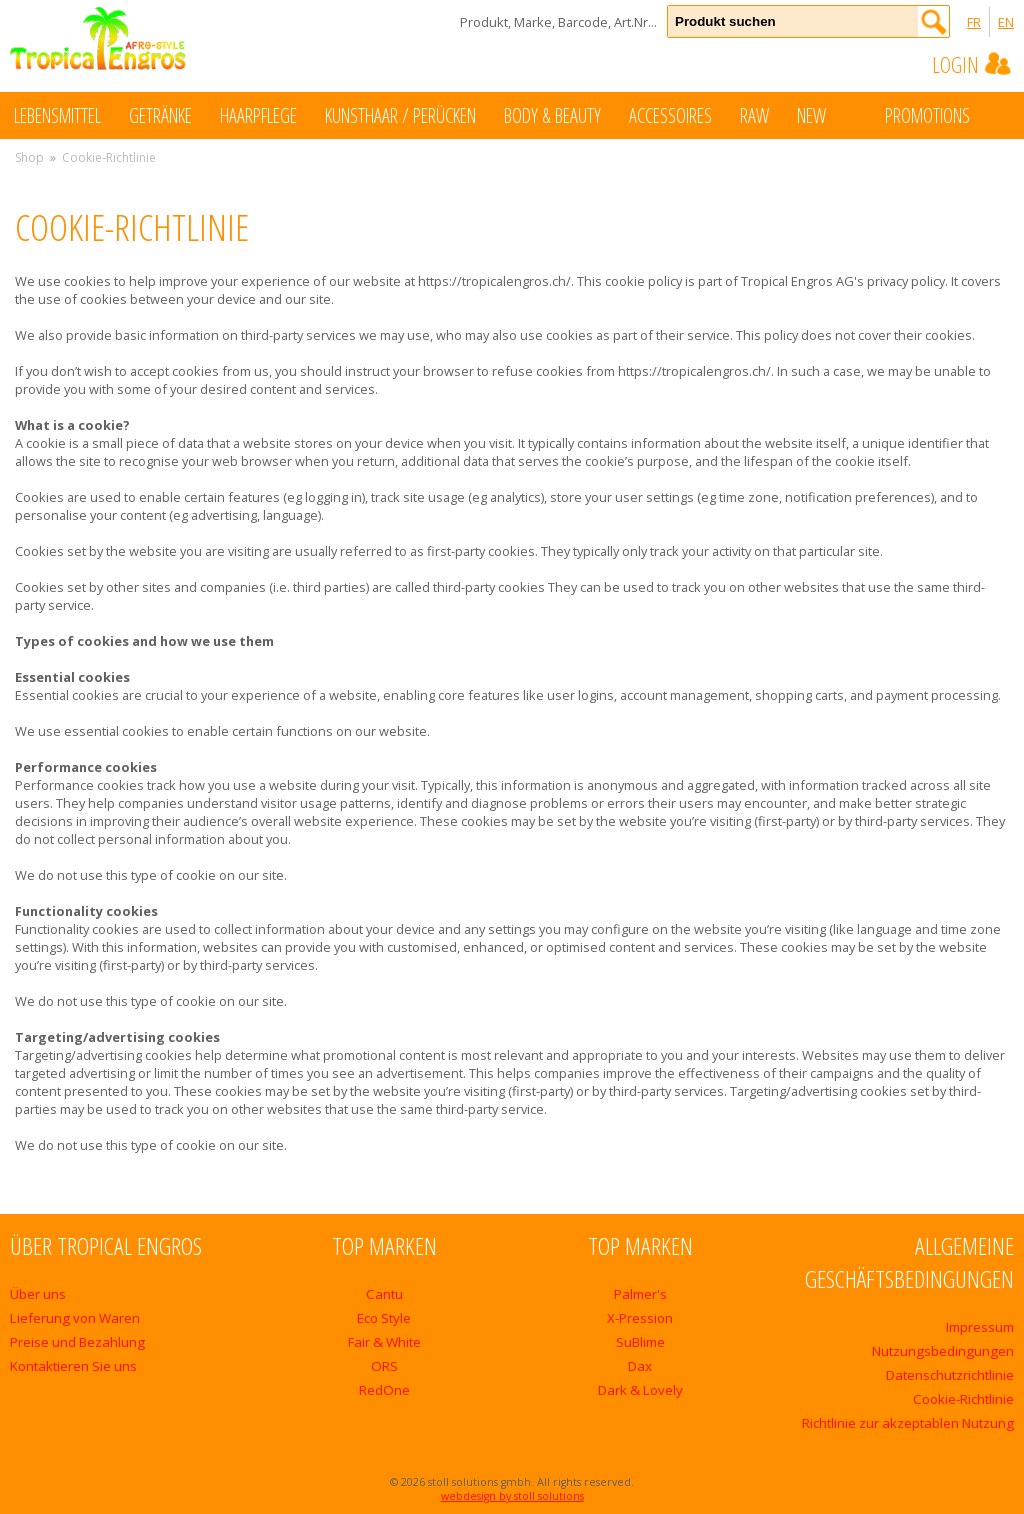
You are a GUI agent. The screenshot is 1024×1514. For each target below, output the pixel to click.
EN (1006, 22)
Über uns (38, 1294)
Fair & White (384, 1342)
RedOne (384, 1390)
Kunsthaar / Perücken (400, 115)
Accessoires (670, 115)
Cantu (384, 1294)
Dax (640, 1366)
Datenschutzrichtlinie (950, 1375)
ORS (384, 1366)
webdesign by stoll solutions (512, 1496)
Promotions (947, 114)
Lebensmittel (57, 115)
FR (974, 22)
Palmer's (640, 1294)
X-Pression (640, 1318)
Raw (754, 115)
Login (973, 64)
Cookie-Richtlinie (963, 1399)
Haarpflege (258, 115)
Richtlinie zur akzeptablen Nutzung (908, 1423)
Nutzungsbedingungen (943, 1351)
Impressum (980, 1327)
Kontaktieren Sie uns (73, 1366)
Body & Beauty (552, 115)
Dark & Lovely (640, 1390)
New (831, 114)
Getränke (160, 115)
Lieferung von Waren (75, 1318)
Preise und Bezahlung (77, 1342)
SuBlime (640, 1342)
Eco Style (384, 1318)
